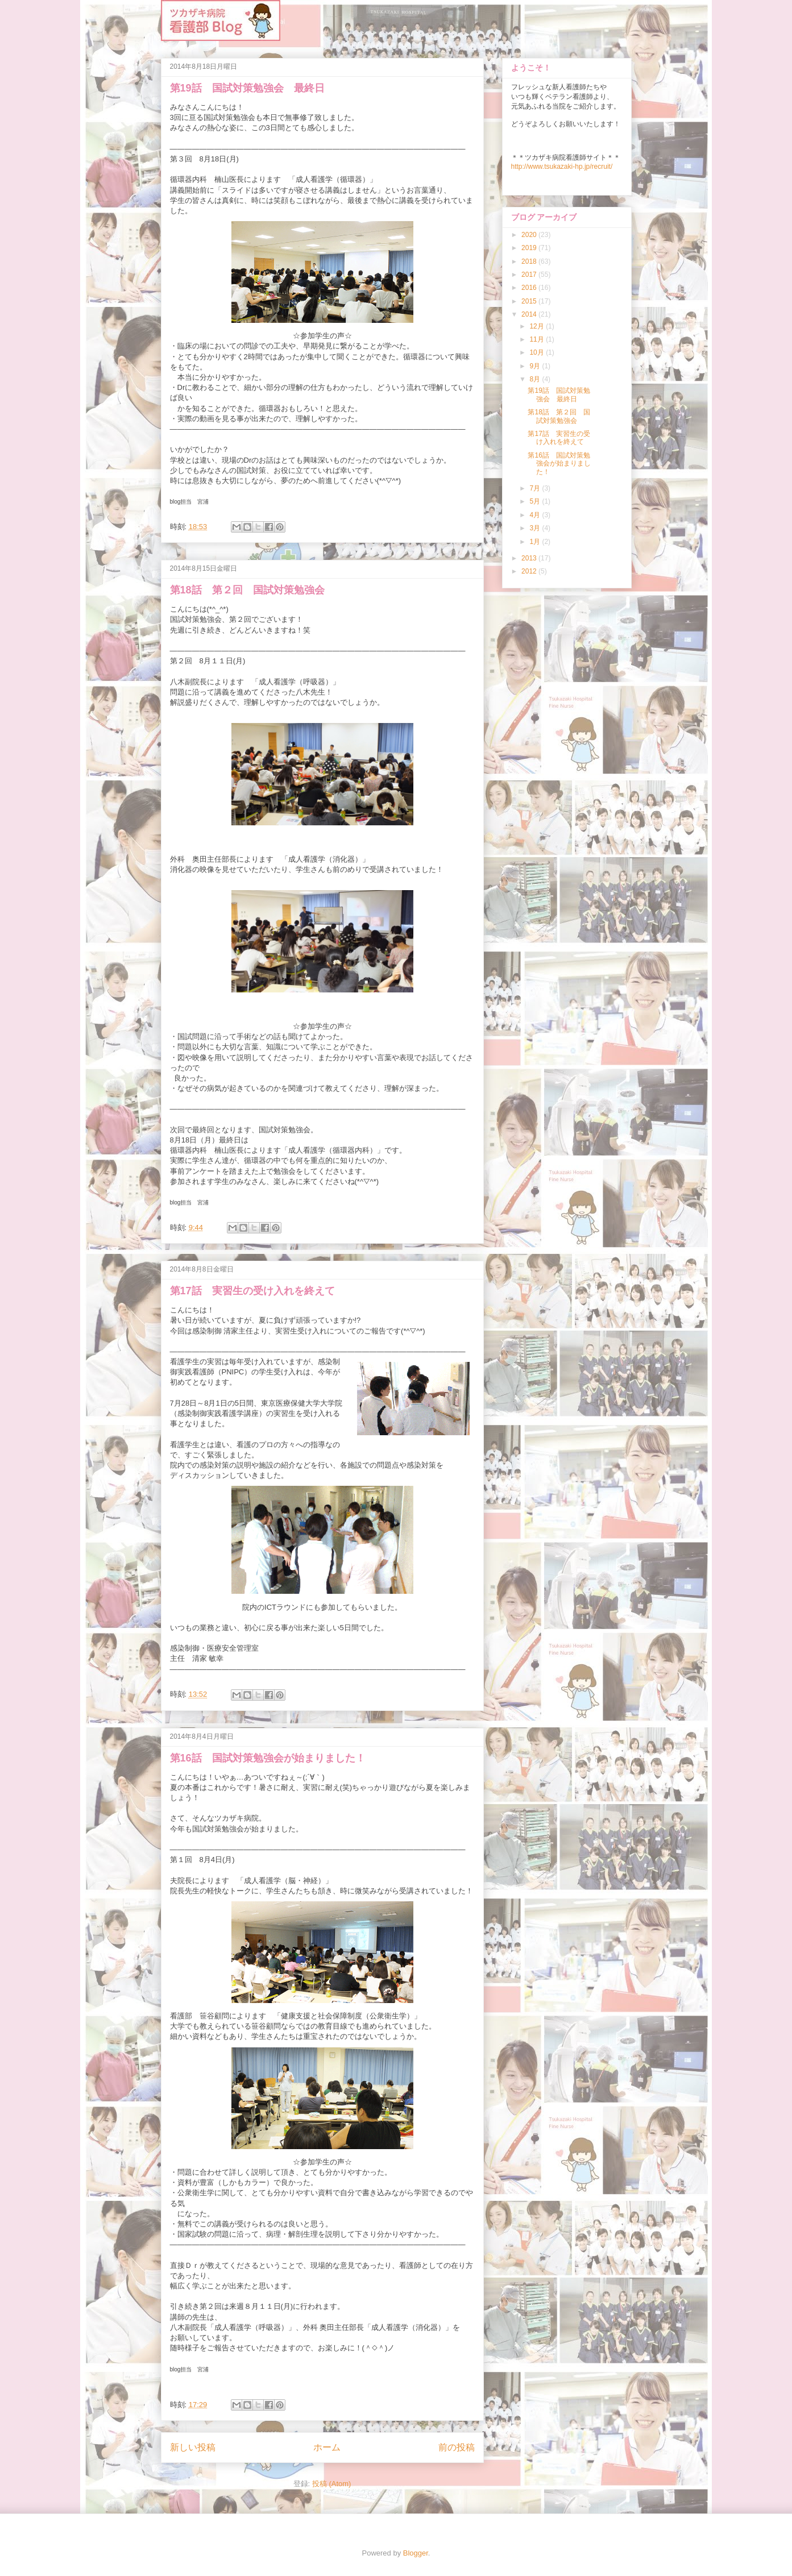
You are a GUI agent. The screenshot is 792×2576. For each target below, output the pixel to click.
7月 (535, 488)
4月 (535, 515)
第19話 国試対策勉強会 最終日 (247, 88)
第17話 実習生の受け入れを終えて (252, 1291)
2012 (529, 571)
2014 (529, 314)
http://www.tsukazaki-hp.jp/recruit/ (562, 167)
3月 (535, 528)
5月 (535, 501)
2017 (529, 275)
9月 (535, 366)
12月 (537, 326)
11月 (537, 339)
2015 (529, 301)
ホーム (327, 2447)
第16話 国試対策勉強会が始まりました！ (268, 1758)
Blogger (415, 2553)
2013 (529, 558)
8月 (535, 379)
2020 (529, 235)
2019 (529, 248)
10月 (537, 352)
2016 (529, 288)
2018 (529, 261)
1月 (535, 542)
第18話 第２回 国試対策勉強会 (247, 590)
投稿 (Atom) (331, 2483)
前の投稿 (456, 2447)
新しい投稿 (192, 2447)
